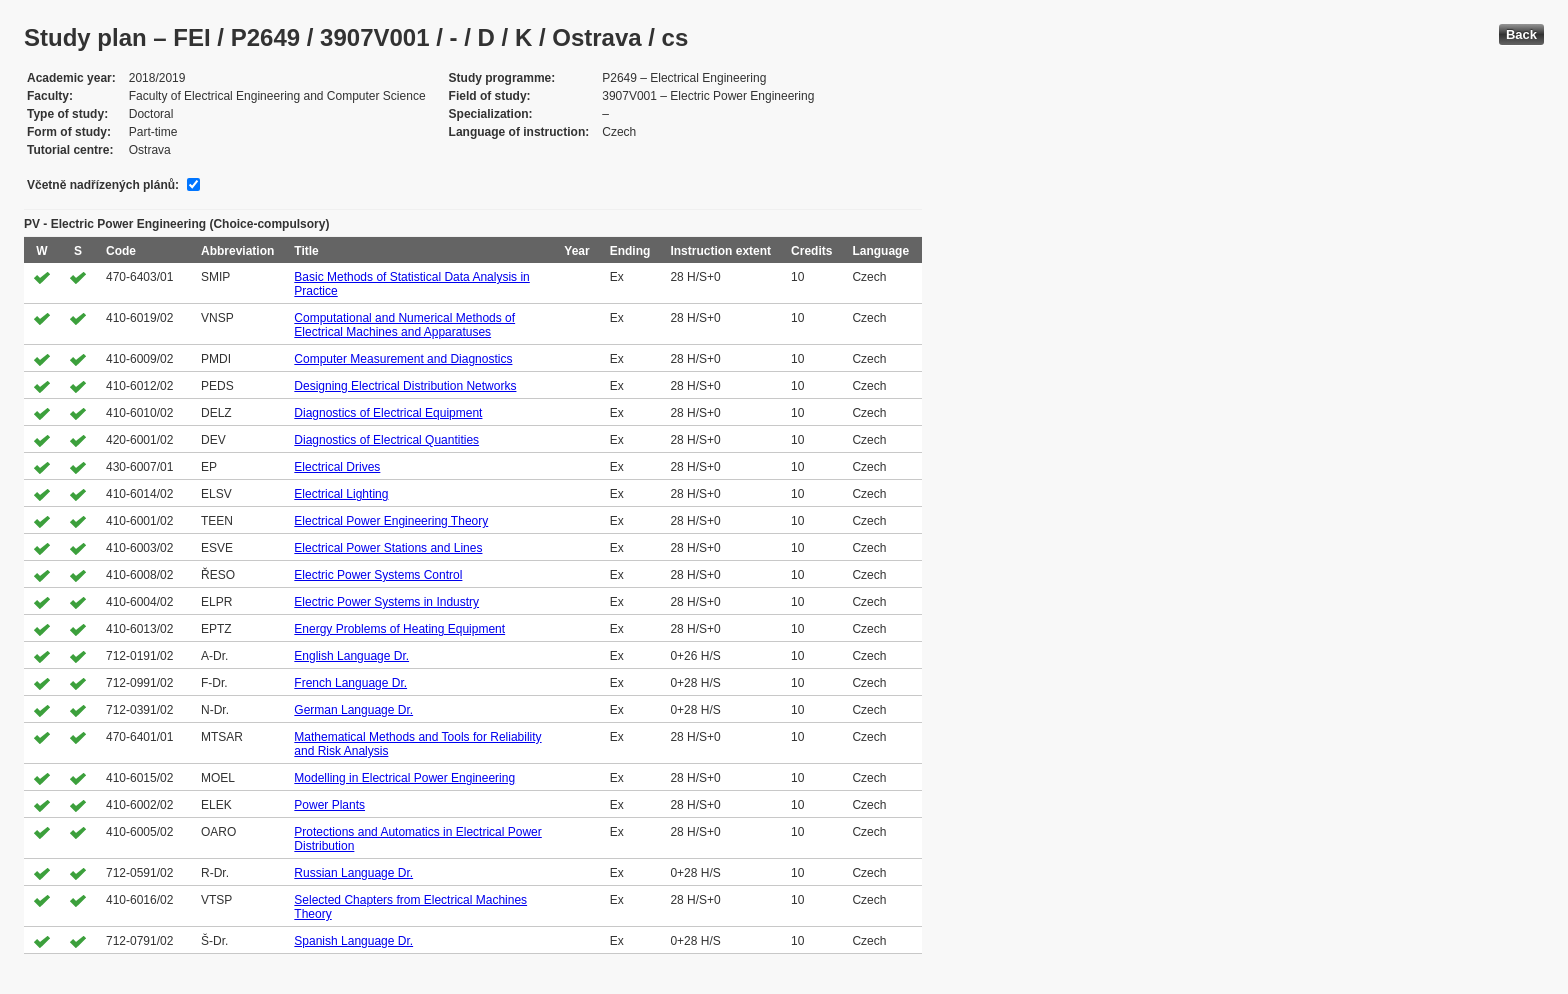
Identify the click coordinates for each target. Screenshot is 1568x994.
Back (1521, 34)
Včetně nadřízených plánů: (103, 185)
